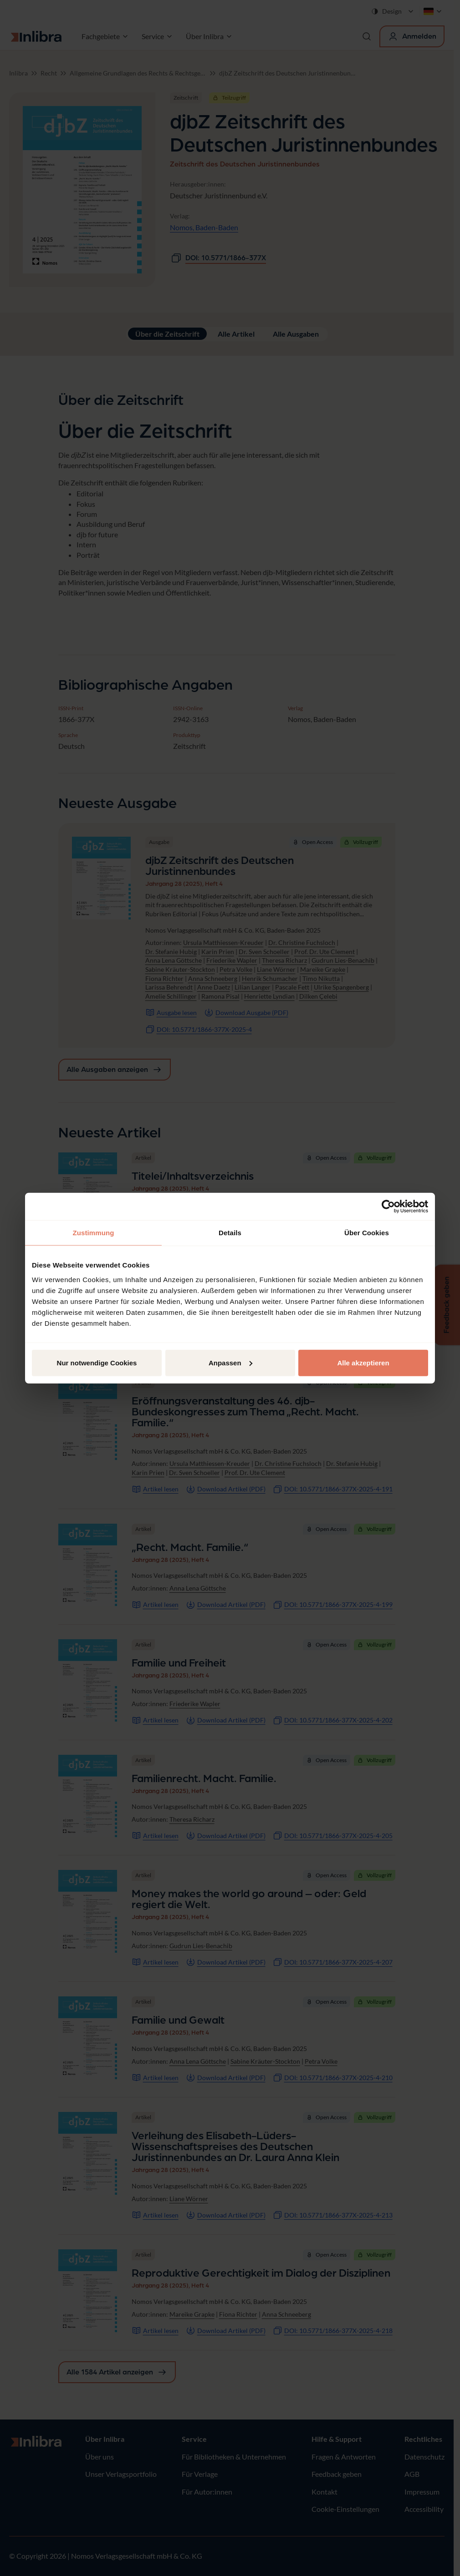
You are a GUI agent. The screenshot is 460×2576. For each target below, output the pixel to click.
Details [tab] (230, 1233)
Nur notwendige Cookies (97, 1362)
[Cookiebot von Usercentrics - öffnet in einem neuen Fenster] (388, 1206)
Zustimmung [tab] (93, 1233)
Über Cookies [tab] (366, 1233)
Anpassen (230, 1362)
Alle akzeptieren (363, 1362)
